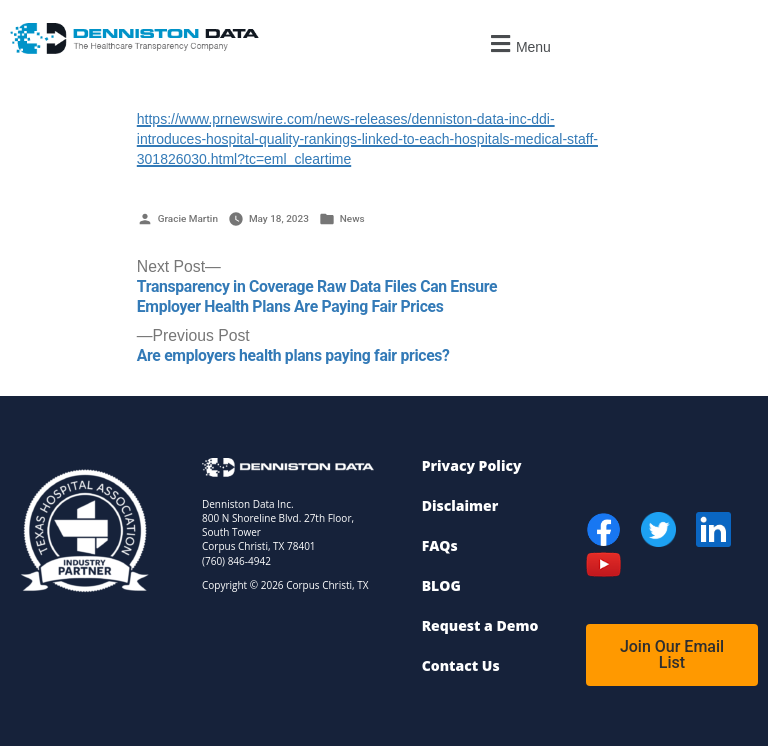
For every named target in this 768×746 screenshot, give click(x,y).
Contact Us (461, 665)
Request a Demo (480, 625)
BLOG (441, 585)
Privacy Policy (472, 465)
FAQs (440, 545)
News (352, 218)
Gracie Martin (188, 218)
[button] (518, 43)
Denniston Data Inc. (248, 504)
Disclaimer (460, 505)
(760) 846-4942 (236, 561)
